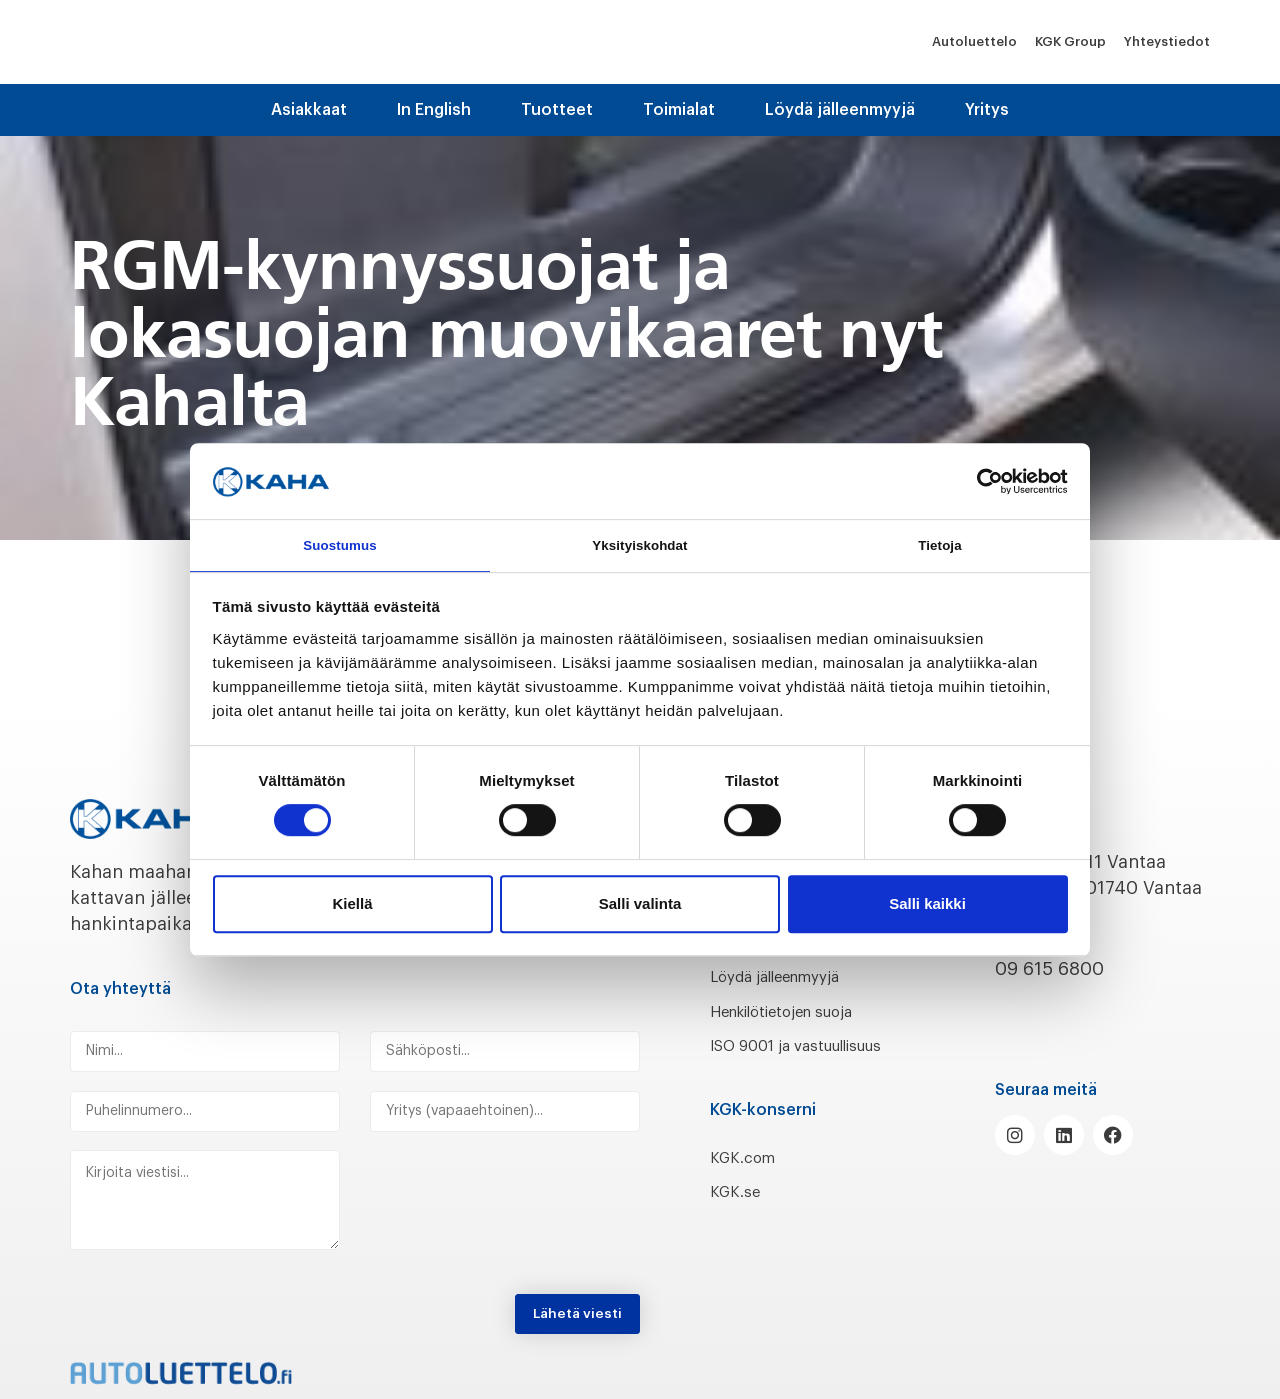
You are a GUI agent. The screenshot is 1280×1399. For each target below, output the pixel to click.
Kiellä (352, 906)
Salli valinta (640, 906)
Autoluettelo (974, 41)
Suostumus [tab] (340, 544)
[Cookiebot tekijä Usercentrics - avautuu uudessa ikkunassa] (980, 478)
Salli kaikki (927, 906)
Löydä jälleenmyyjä (840, 110)
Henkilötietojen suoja (802, 1011)
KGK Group (1070, 41)
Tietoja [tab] (940, 544)
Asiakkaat (309, 110)
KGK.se (739, 1218)
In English (434, 110)
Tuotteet (557, 110)
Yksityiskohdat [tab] (639, 544)
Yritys (987, 110)
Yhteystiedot (1167, 41)
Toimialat (679, 110)
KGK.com (749, 1183)
